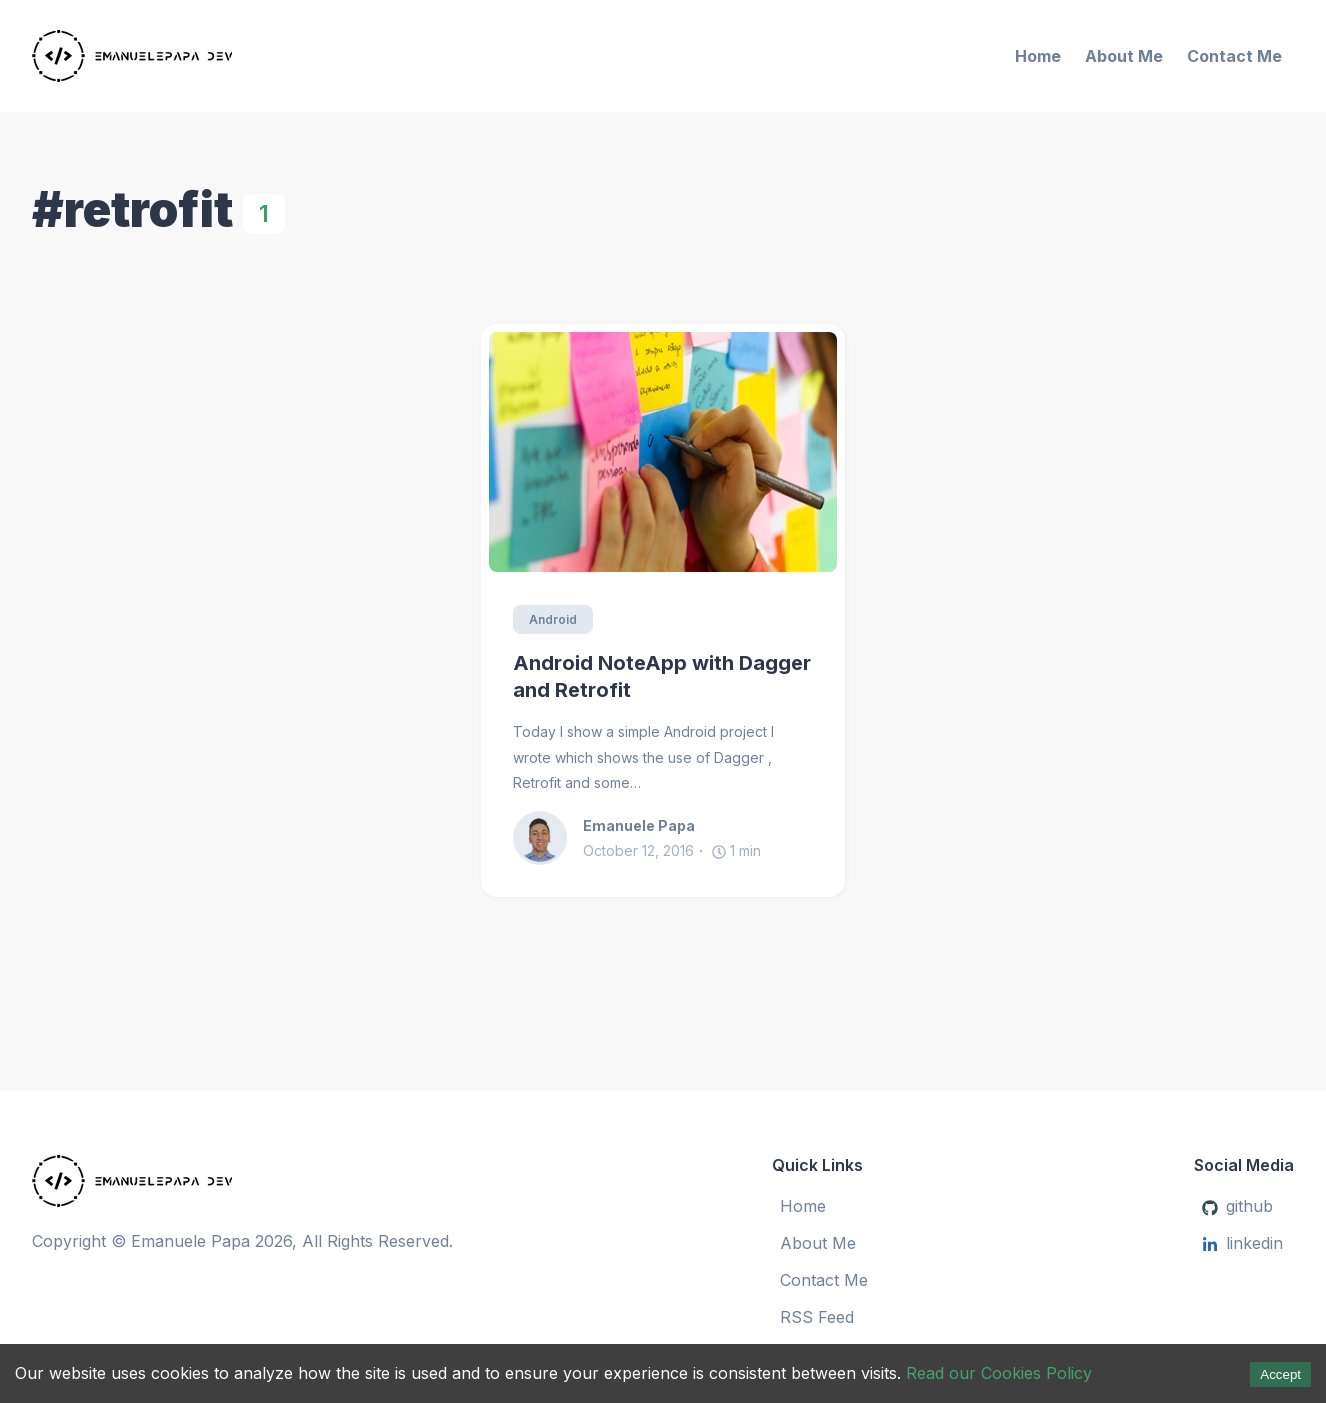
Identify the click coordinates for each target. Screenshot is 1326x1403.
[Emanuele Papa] (237, 56)
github (1237, 1206)
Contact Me (1234, 56)
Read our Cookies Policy (999, 1373)
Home (1038, 56)
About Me (1124, 56)
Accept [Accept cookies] (1280, 1374)
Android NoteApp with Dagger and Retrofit (662, 676)
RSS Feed (817, 1317)
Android (553, 619)
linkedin (1242, 1243)
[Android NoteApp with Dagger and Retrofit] (663, 452)
